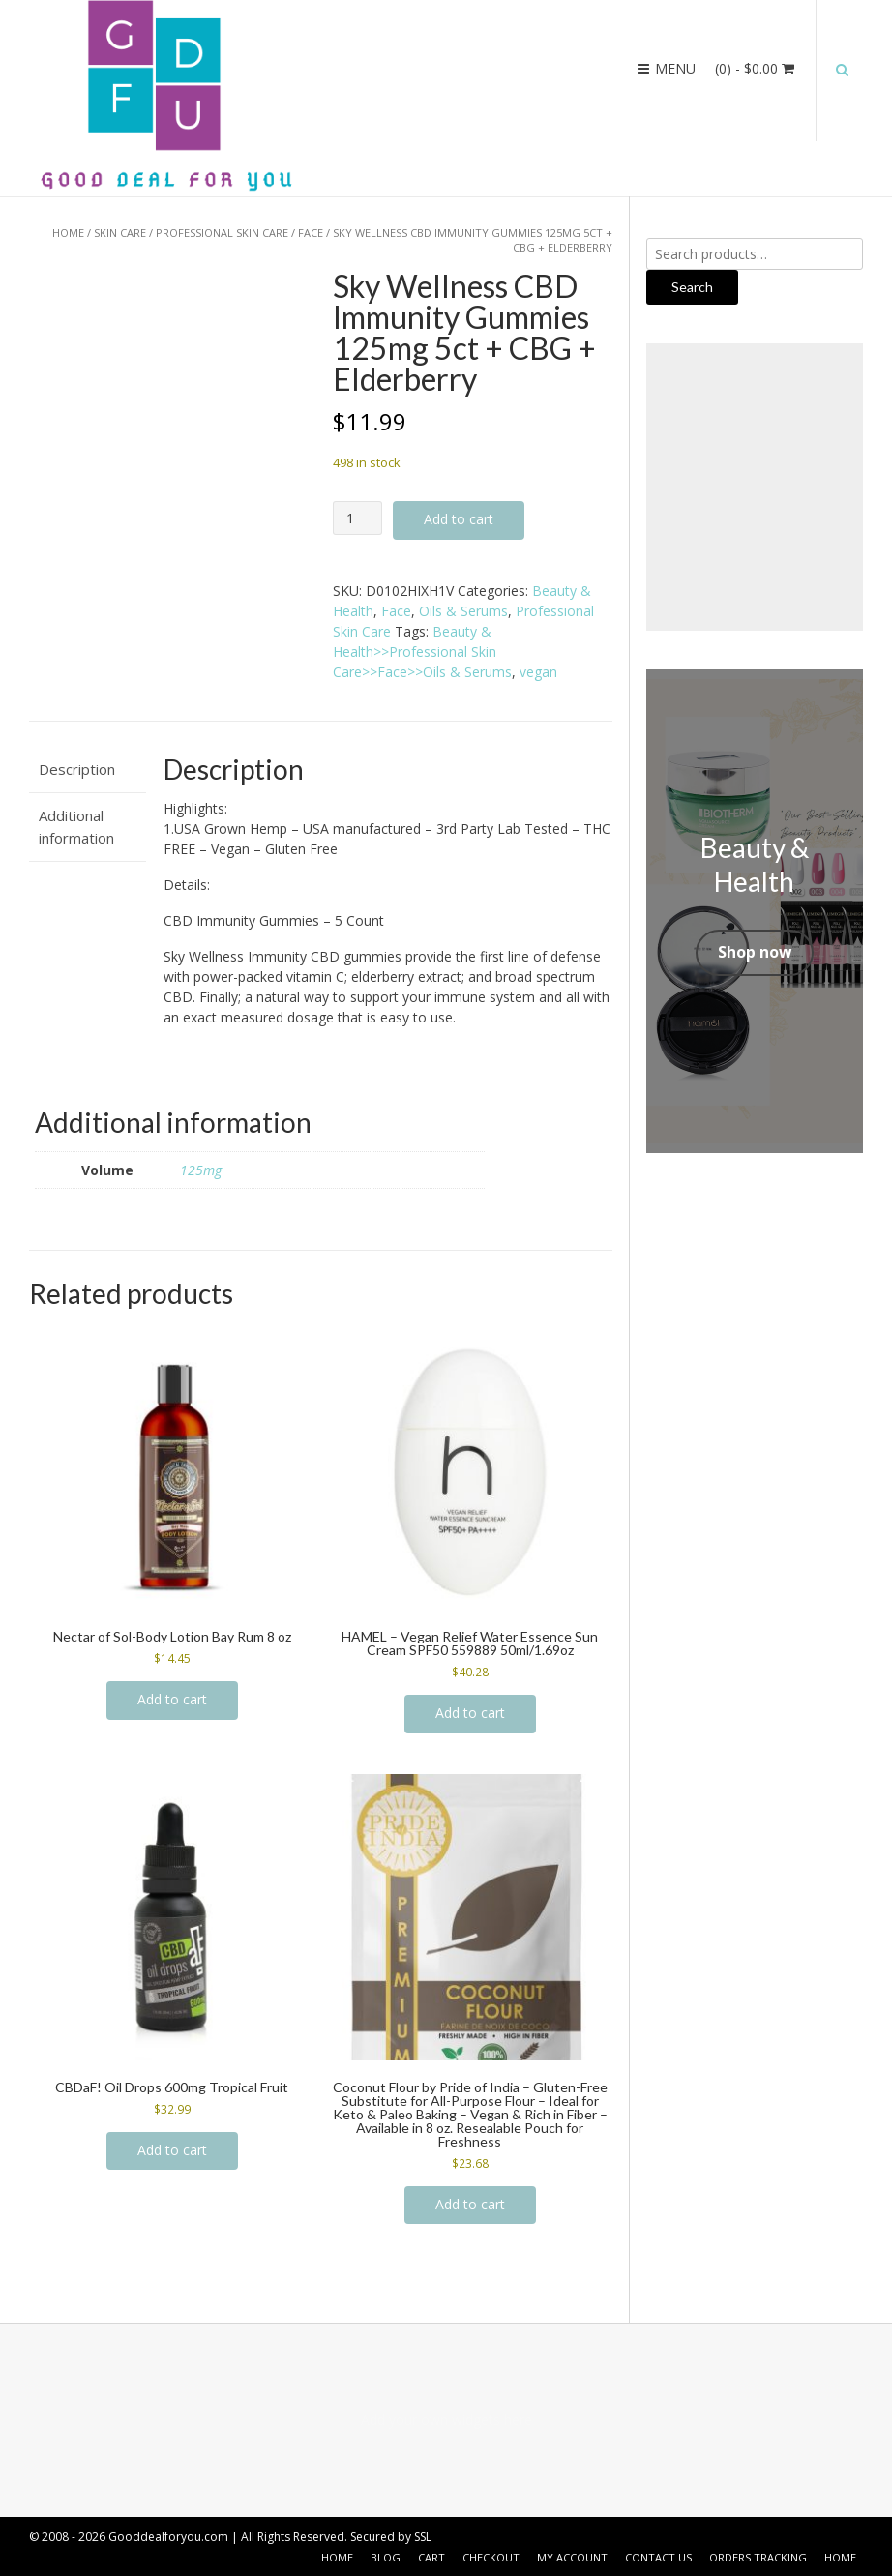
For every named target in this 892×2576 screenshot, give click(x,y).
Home (68, 232)
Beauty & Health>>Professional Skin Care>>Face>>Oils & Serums (422, 651)
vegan (538, 672)
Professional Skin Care (222, 232)
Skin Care (120, 232)
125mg (201, 1170)
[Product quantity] (357, 518)
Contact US (658, 2557)
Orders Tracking (758, 2557)
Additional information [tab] (76, 826)
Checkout (491, 2557)
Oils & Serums (463, 611)
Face (310, 232)
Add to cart (458, 519)
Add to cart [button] (172, 1699)
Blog (386, 2557)
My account (572, 2557)
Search (692, 287)
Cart (431, 2557)
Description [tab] (77, 769)
